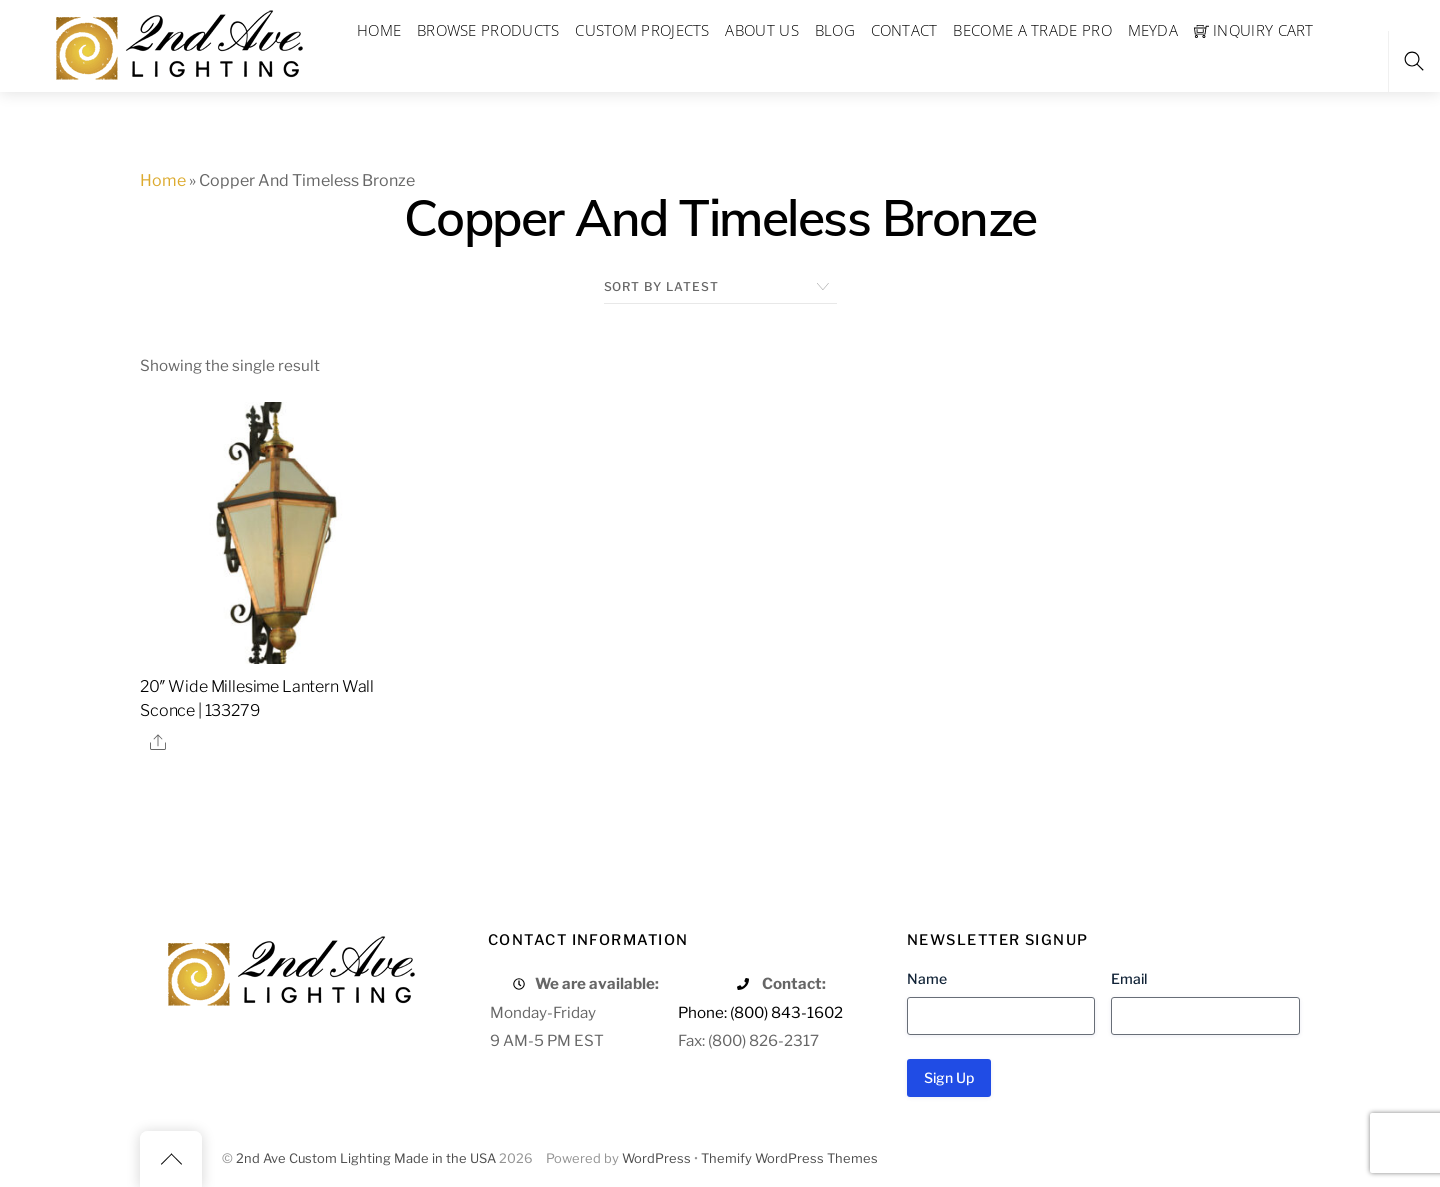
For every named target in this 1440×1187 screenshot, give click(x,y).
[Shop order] (720, 287)
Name (927, 978)
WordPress (656, 1158)
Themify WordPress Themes (789, 1158)
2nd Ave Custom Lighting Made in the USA (366, 1158)
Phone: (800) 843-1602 (760, 1012)
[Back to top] (171, 1159)
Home (163, 180)
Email (1129, 978)
